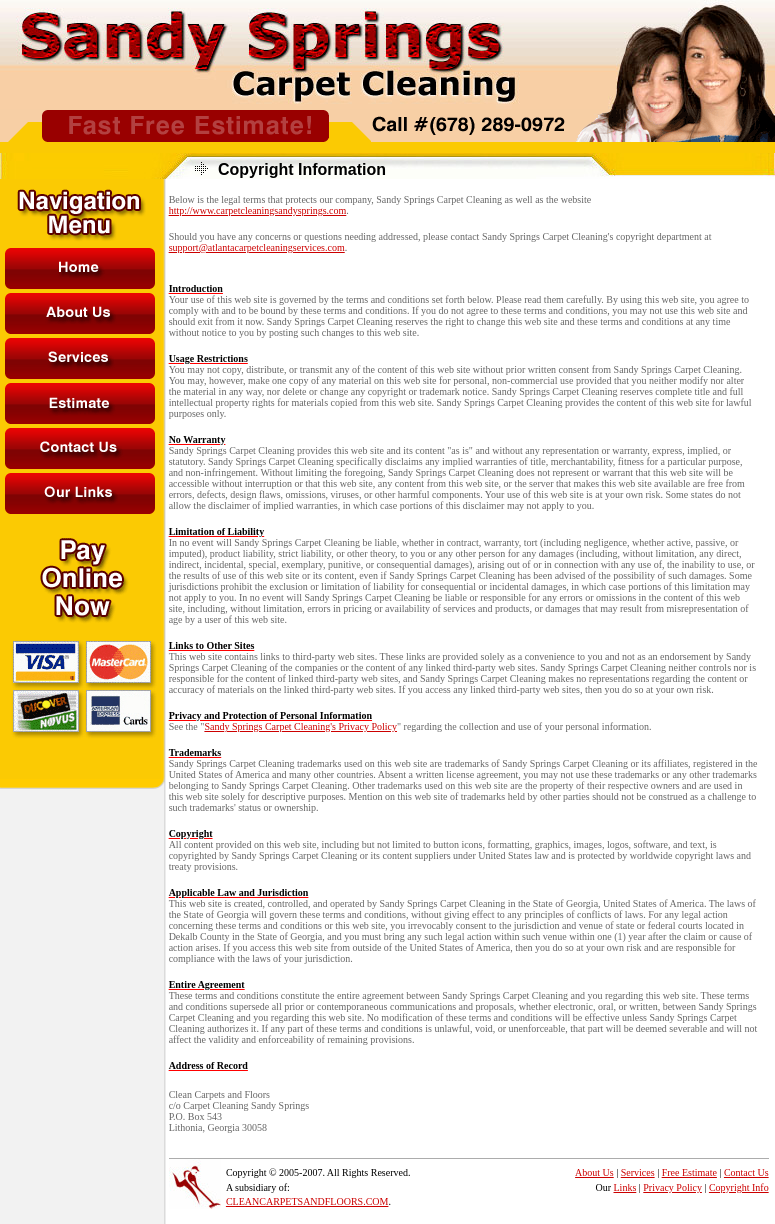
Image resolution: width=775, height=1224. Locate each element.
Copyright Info (739, 1187)
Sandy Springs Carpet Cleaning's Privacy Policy (300, 726)
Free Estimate (689, 1172)
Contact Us (746, 1172)
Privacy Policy (672, 1187)
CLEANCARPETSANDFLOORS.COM (307, 1201)
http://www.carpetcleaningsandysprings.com (258, 210)
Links (625, 1187)
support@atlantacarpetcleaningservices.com (257, 247)
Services (638, 1172)
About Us (594, 1172)
